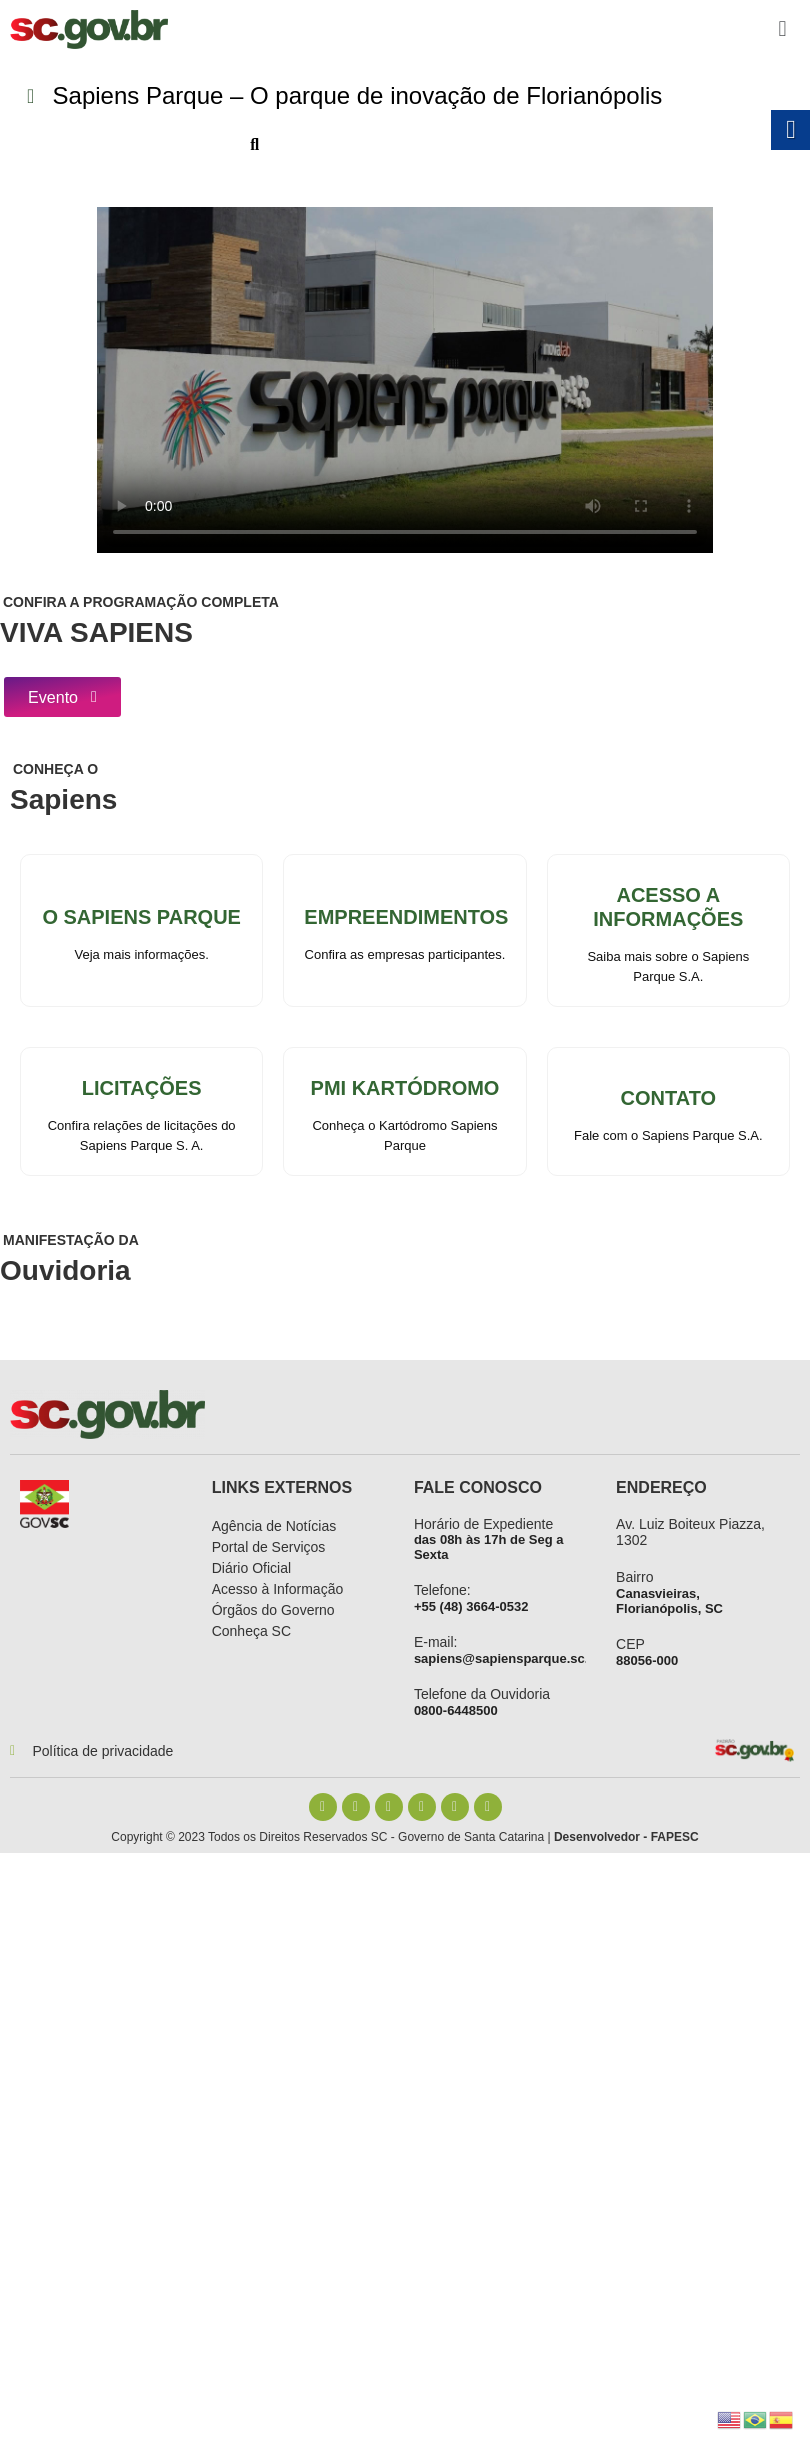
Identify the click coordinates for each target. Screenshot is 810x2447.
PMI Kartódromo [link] (405, 1089)
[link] (89, 29)
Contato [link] (669, 1099)
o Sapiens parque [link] (141, 918)
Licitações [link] (142, 1089)
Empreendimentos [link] (406, 918)
